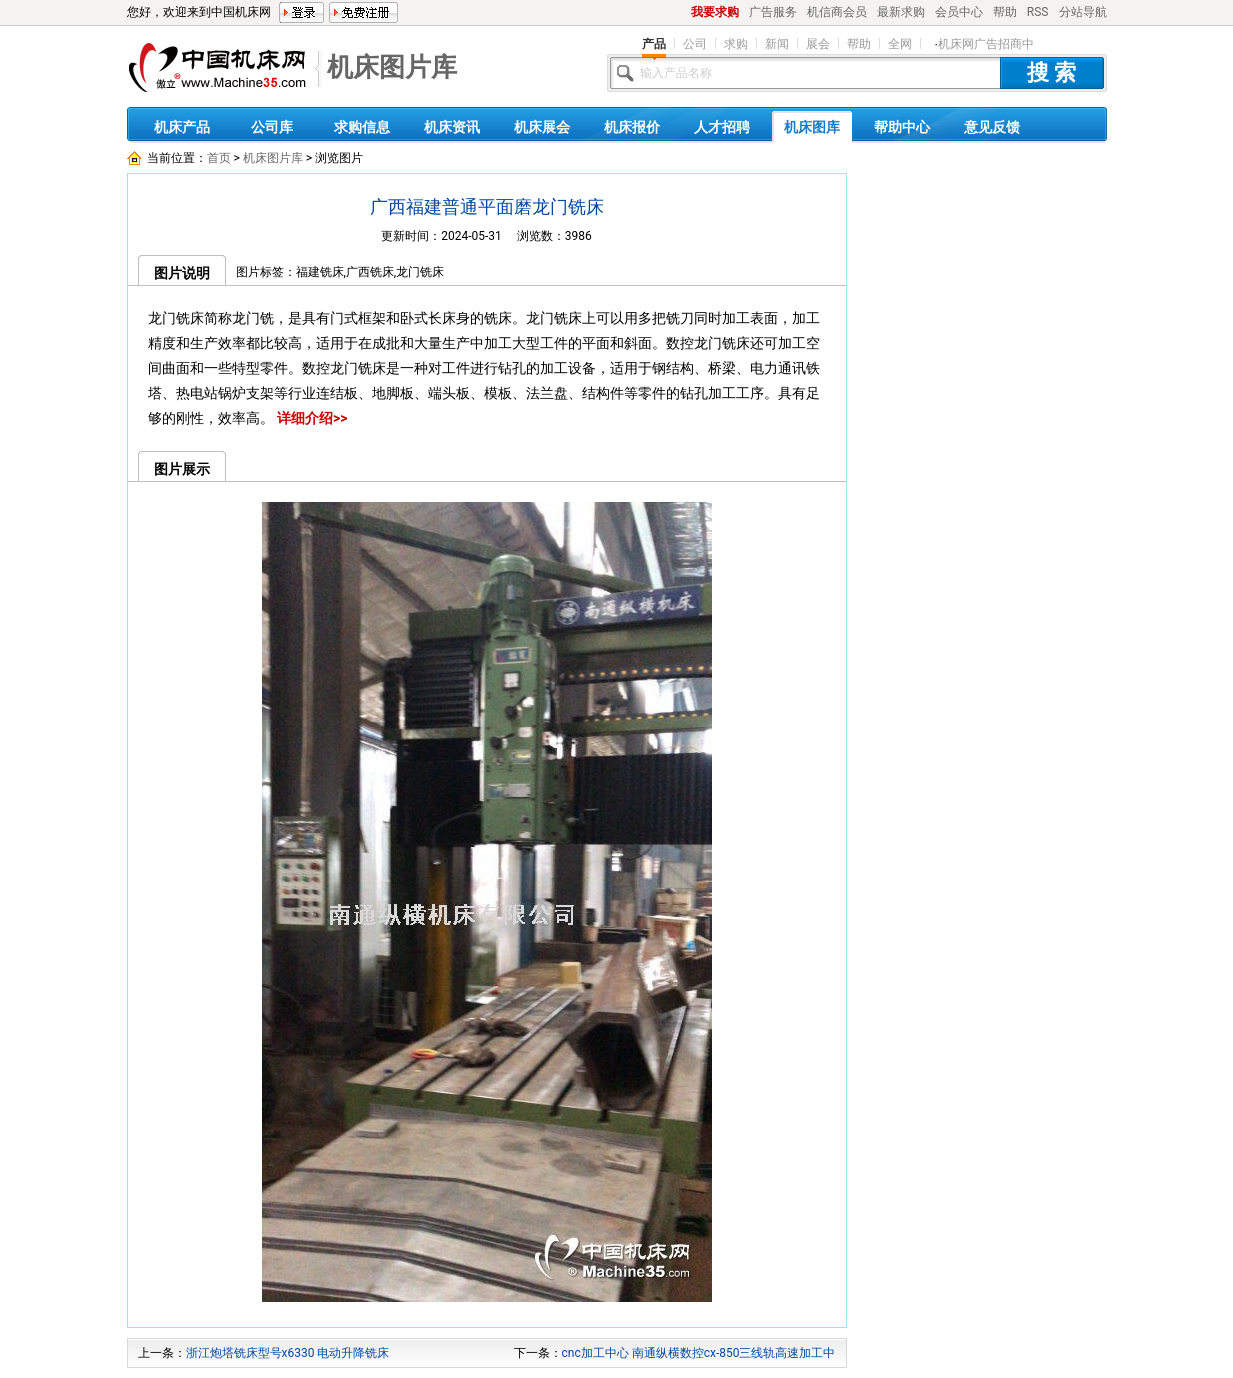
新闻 (777, 44)
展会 (818, 44)
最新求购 (901, 12)
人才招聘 (722, 127)
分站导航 (1083, 12)
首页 (219, 158)
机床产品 (182, 127)
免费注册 (363, 12)
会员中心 (959, 12)
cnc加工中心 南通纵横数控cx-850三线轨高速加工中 (699, 1353)
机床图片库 (392, 67)
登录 (301, 12)
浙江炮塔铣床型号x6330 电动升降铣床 (288, 1353)
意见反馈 (992, 127)
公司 (695, 44)
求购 (736, 44)
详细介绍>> (312, 418)
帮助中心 (902, 127)
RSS (1038, 12)
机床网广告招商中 (986, 44)
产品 (654, 44)
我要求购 (715, 12)
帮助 (1005, 12)
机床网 (217, 72)
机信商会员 (837, 12)
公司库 (272, 127)
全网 (900, 44)
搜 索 (1052, 72)
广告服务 (773, 12)
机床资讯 (452, 127)
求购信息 (362, 127)
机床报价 (632, 127)
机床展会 (542, 127)
